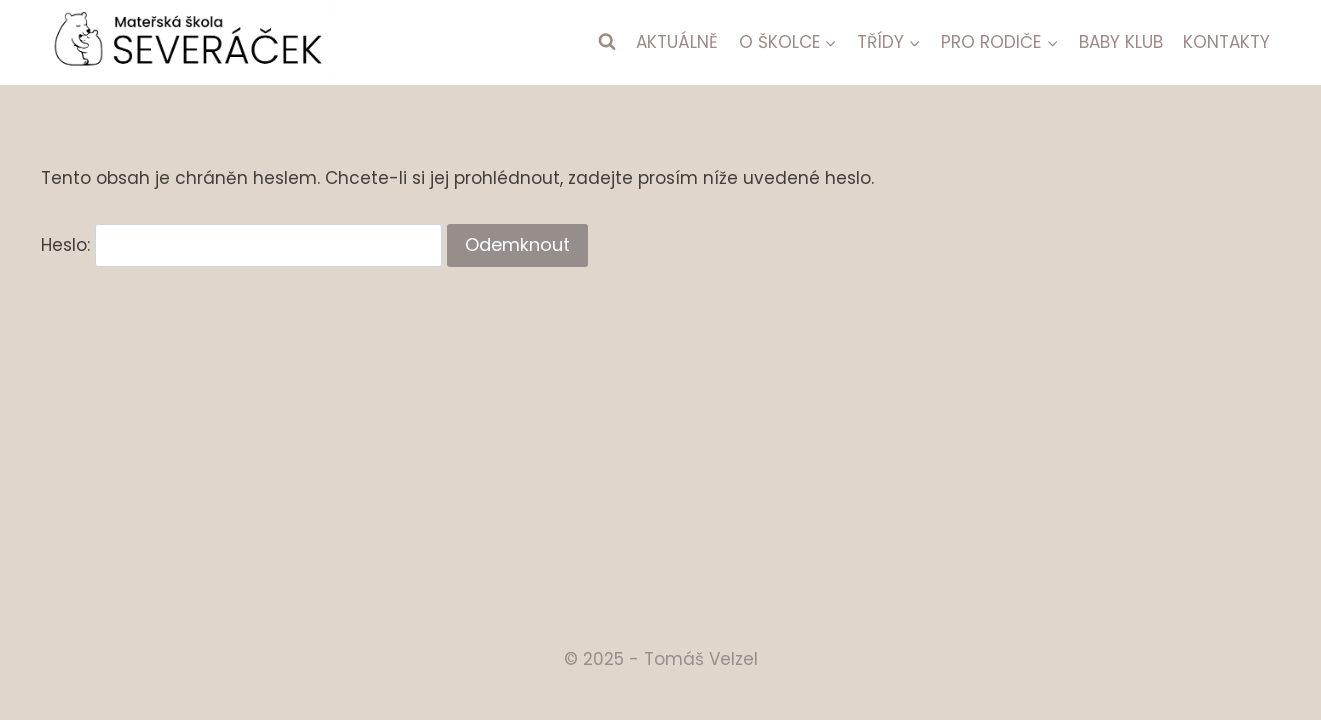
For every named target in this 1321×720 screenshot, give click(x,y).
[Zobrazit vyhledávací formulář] (607, 42)
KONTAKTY (1226, 42)
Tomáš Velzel (701, 659)
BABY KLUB (1121, 42)
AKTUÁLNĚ (677, 42)
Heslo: (241, 245)
